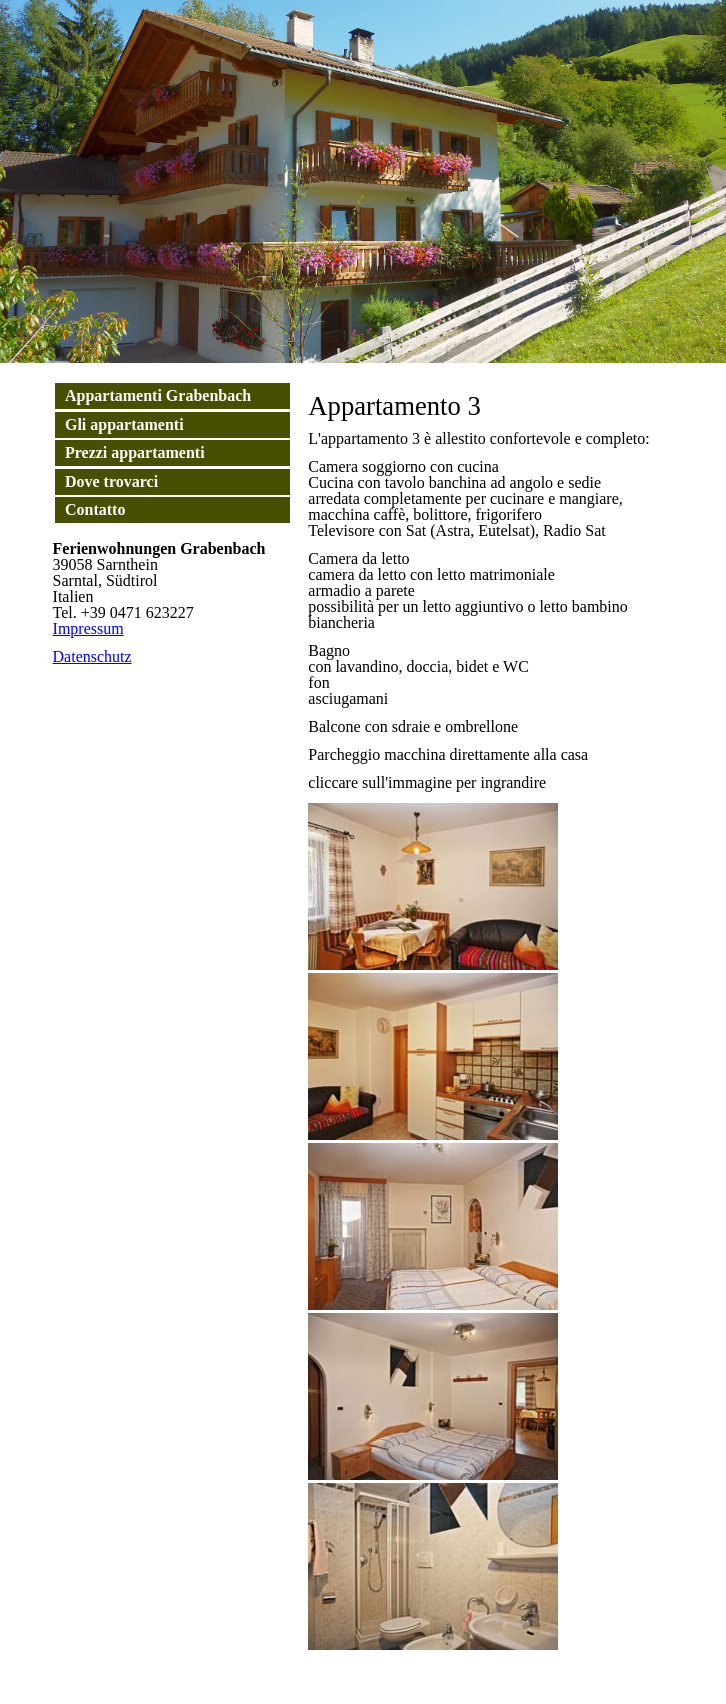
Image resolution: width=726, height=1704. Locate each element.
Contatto (95, 509)
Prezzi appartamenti (135, 452)
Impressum (88, 628)
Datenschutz (92, 656)
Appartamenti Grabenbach (158, 395)
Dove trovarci (111, 481)
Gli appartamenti (124, 424)
